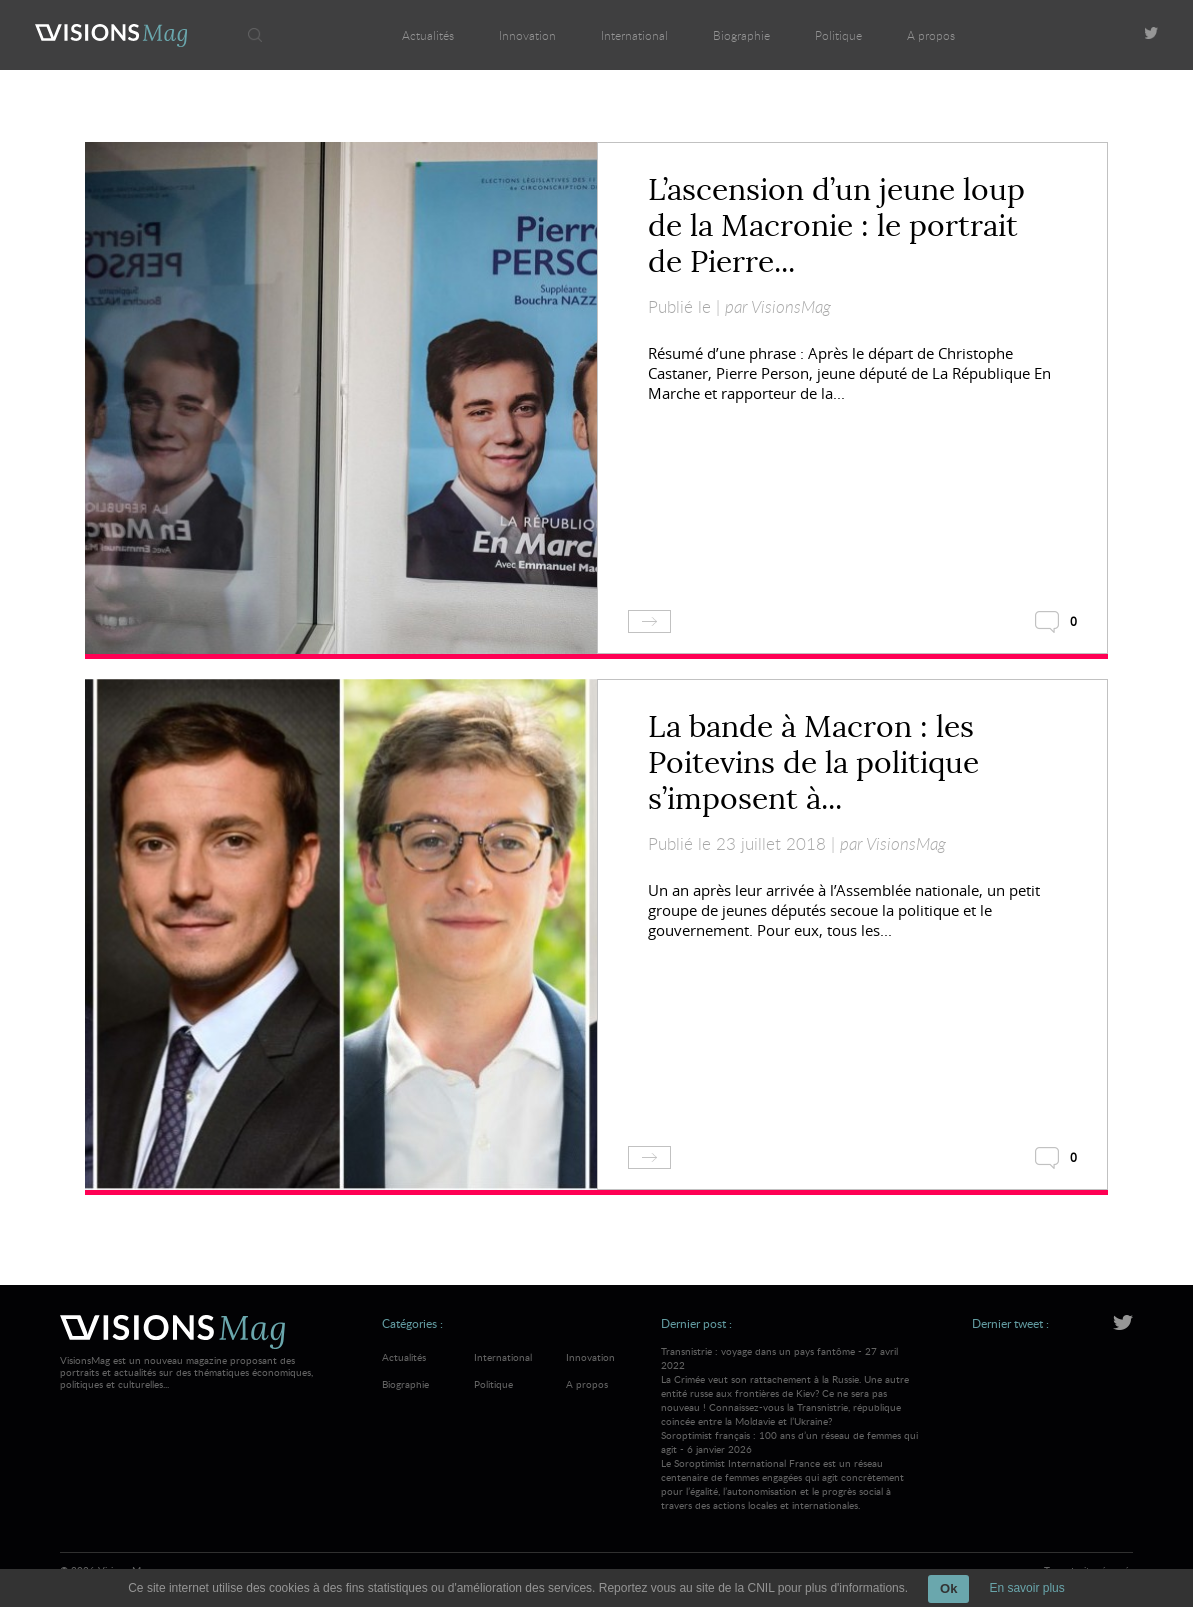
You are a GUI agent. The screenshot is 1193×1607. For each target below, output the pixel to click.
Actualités (428, 35)
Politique (838, 35)
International (634, 35)
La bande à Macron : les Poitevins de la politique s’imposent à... (813, 763)
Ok (948, 1588)
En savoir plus (1026, 1588)
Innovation (527, 35)
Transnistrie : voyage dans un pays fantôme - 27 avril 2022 (790, 1386)
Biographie (741, 35)
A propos (931, 35)
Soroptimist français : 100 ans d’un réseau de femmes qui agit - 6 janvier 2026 (790, 1470)
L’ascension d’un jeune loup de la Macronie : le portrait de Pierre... (836, 226)
